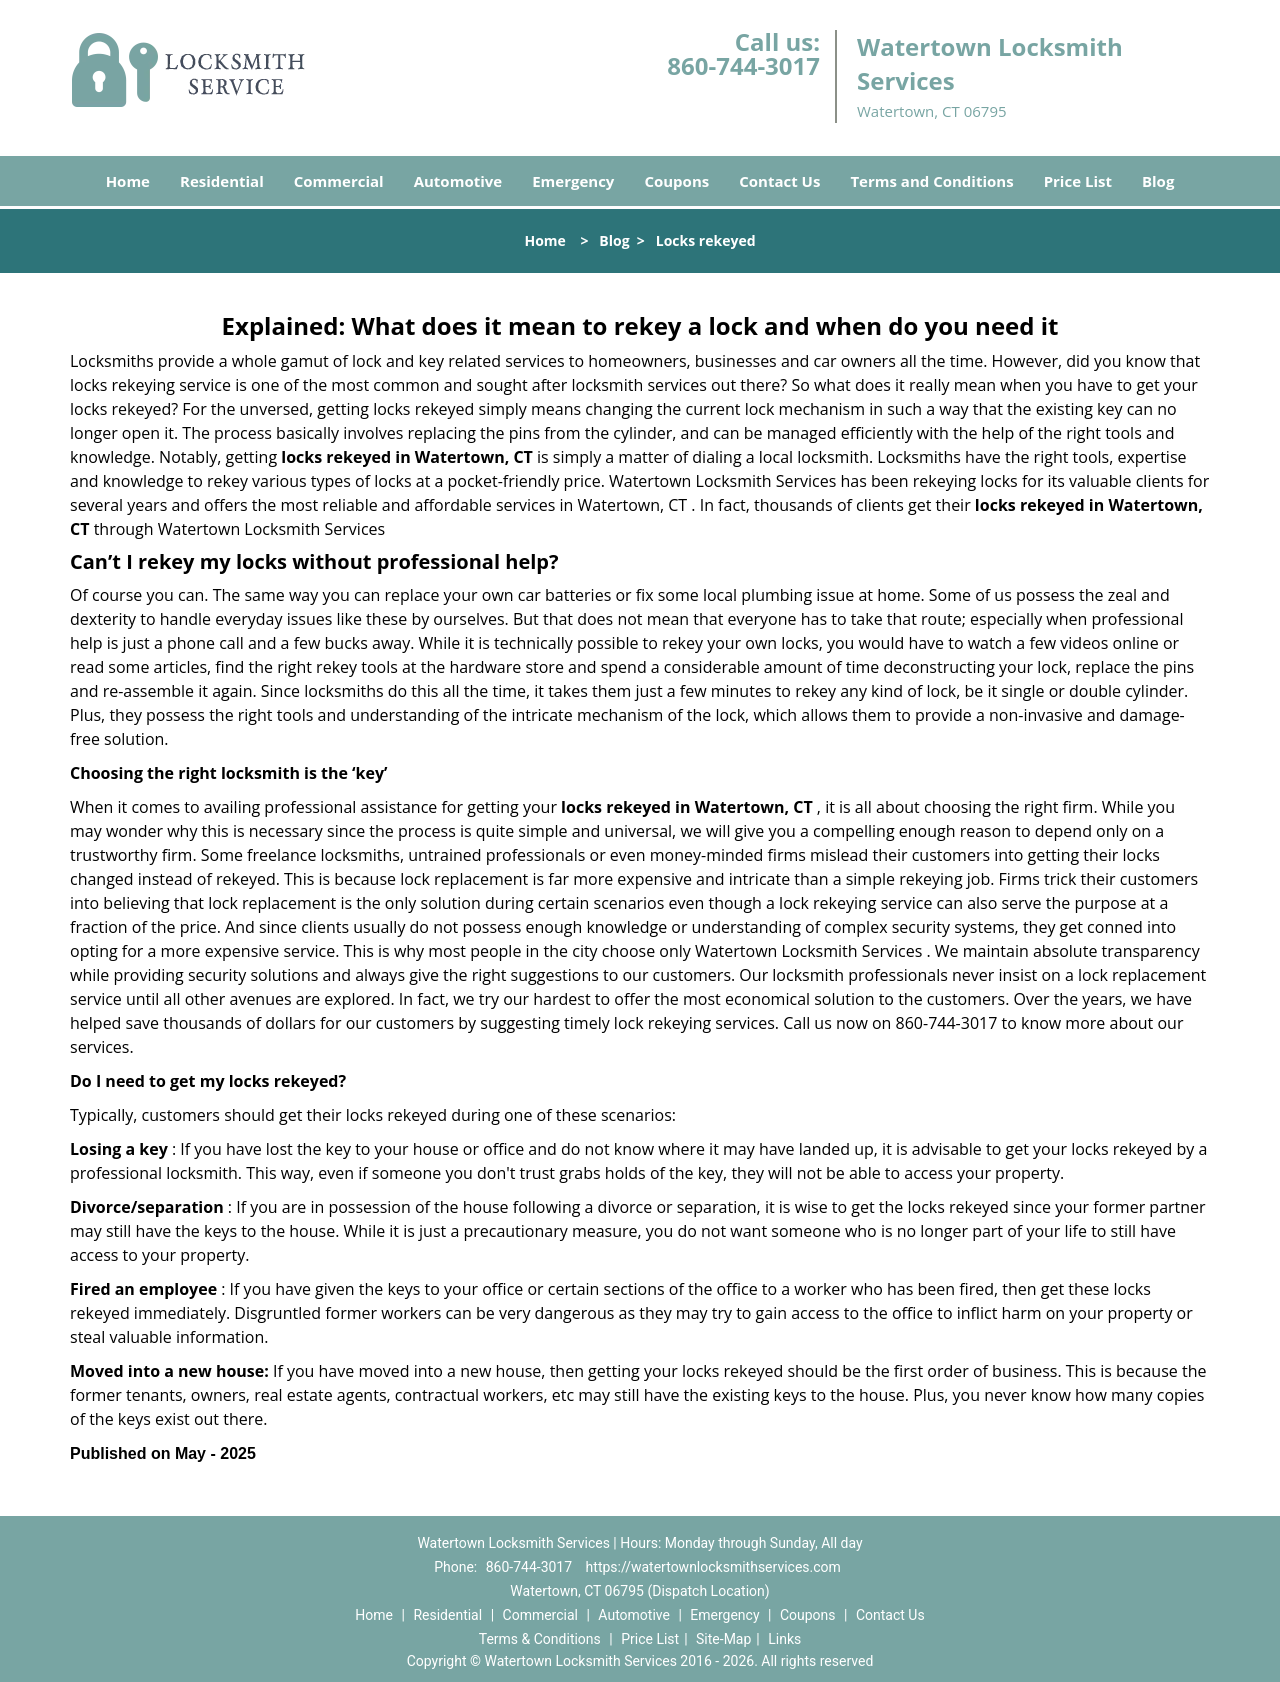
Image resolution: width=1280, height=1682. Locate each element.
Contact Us (779, 181)
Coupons (676, 181)
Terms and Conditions (931, 181)
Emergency (573, 181)
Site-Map (723, 1639)
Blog (1158, 181)
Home (128, 181)
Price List (1078, 181)
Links (784, 1639)
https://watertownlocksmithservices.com (713, 1567)
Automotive (458, 181)
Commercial (339, 181)
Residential (222, 181)
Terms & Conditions (540, 1639)
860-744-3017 (743, 65)
